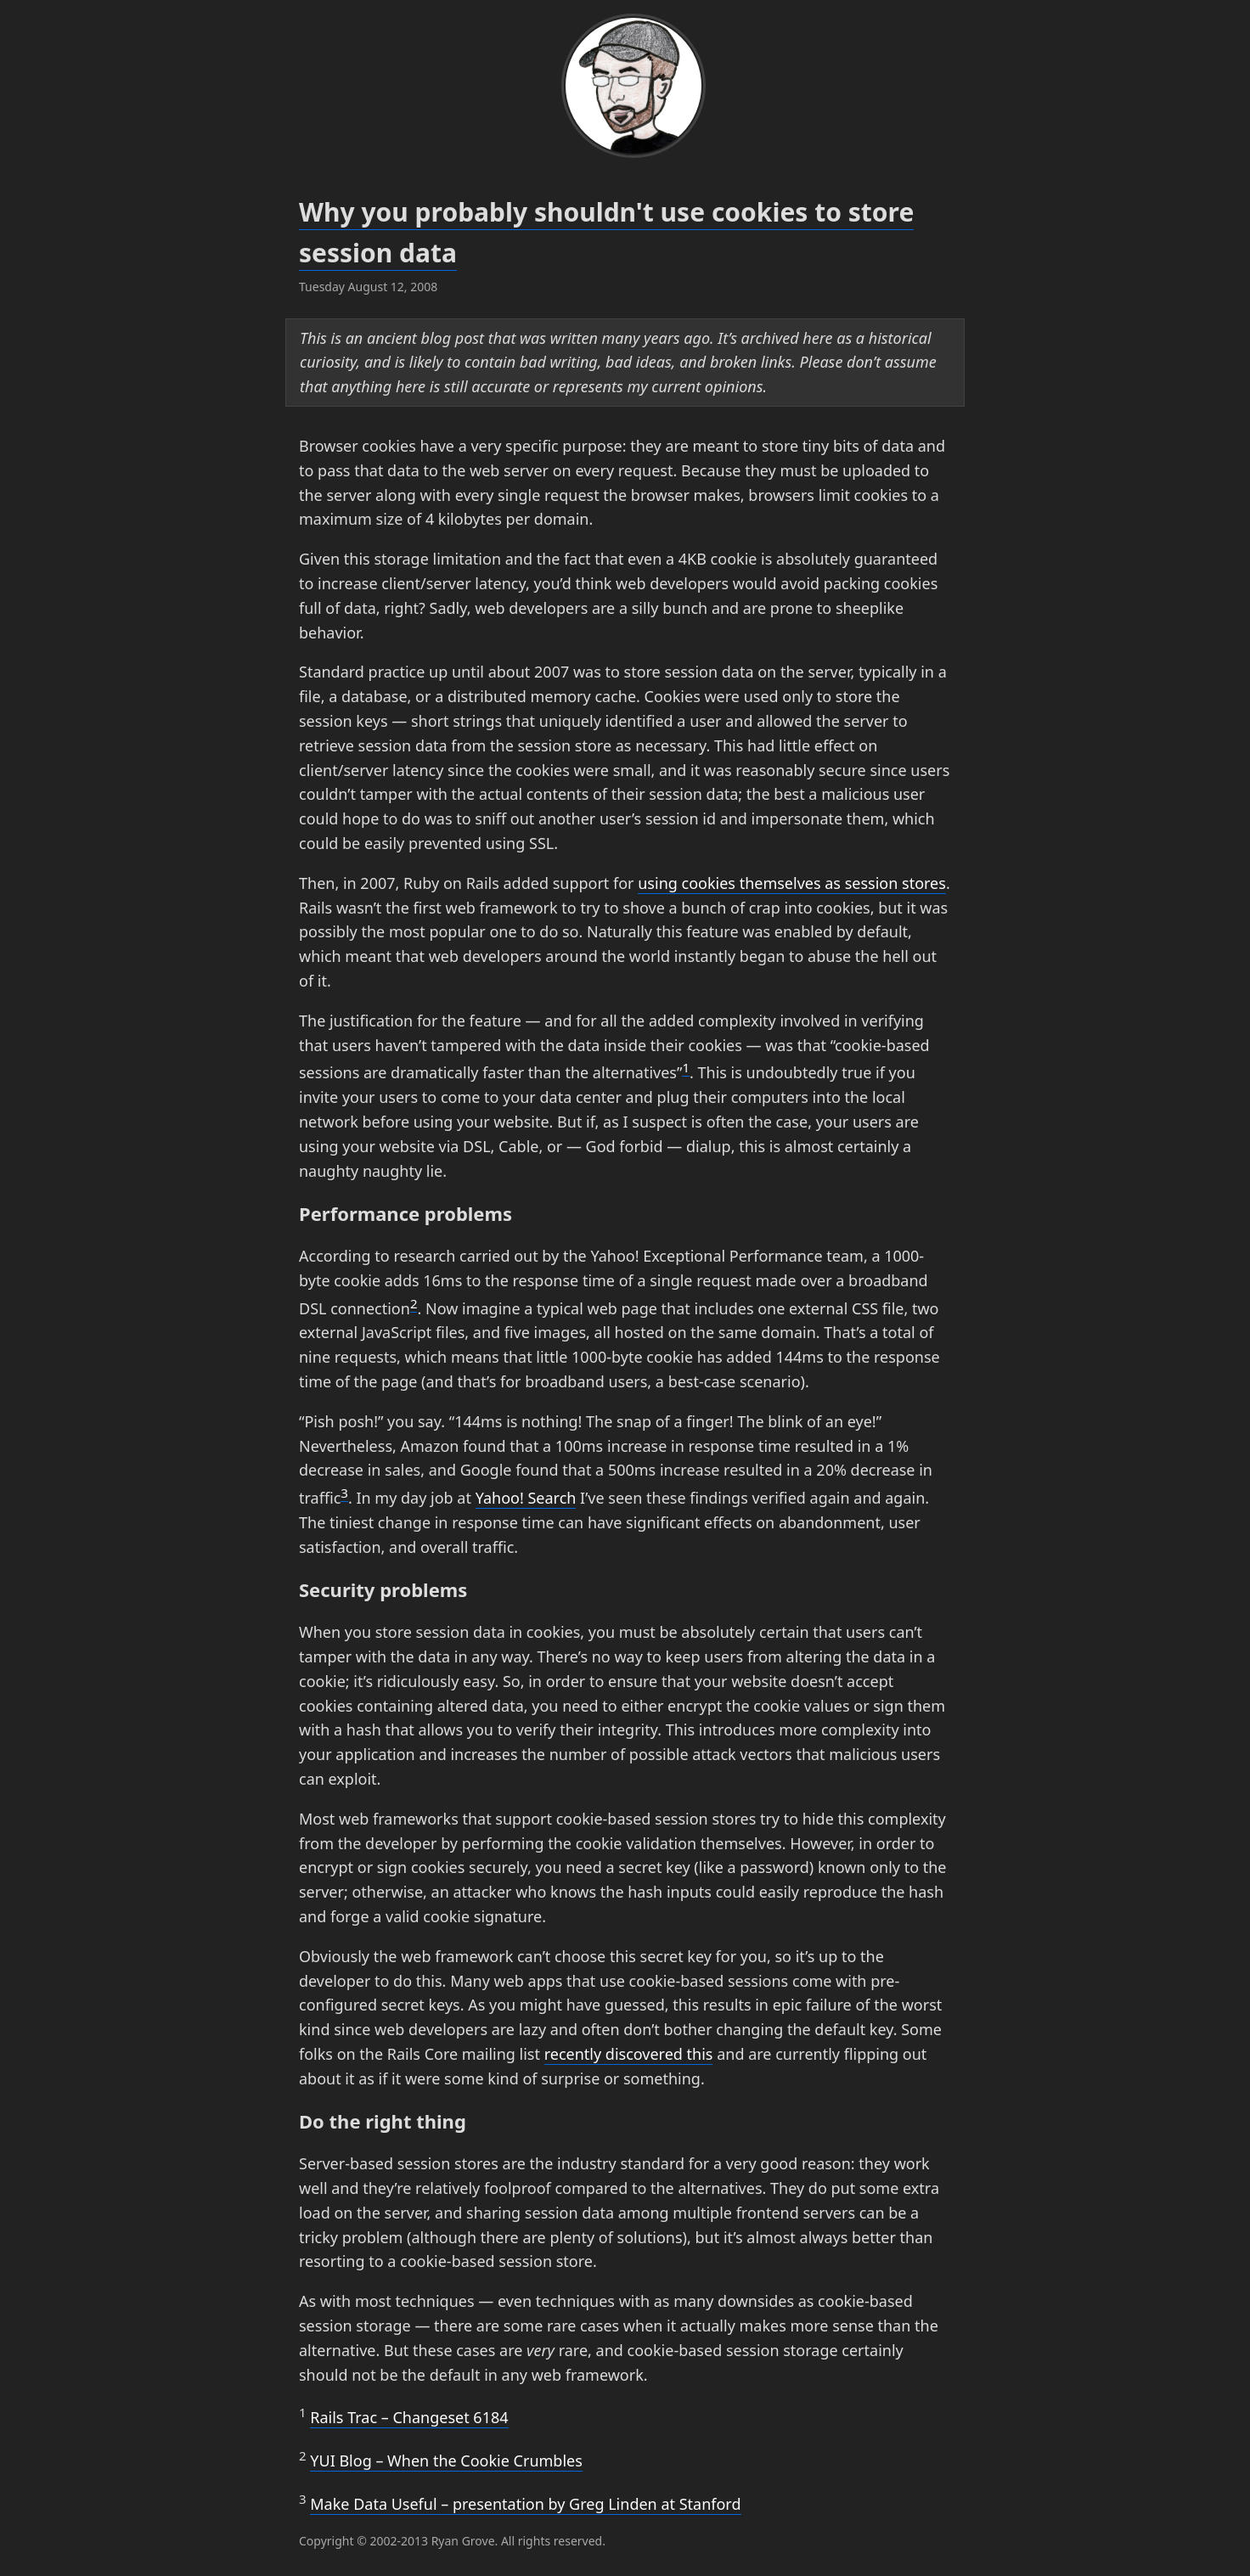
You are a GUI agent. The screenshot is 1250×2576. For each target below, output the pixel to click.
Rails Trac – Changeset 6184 (409, 2417)
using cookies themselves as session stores (792, 883)
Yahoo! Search (526, 1498)
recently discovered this (628, 2054)
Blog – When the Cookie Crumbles (446, 2460)
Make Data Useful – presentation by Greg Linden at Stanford (525, 2504)
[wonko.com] (625, 89)
